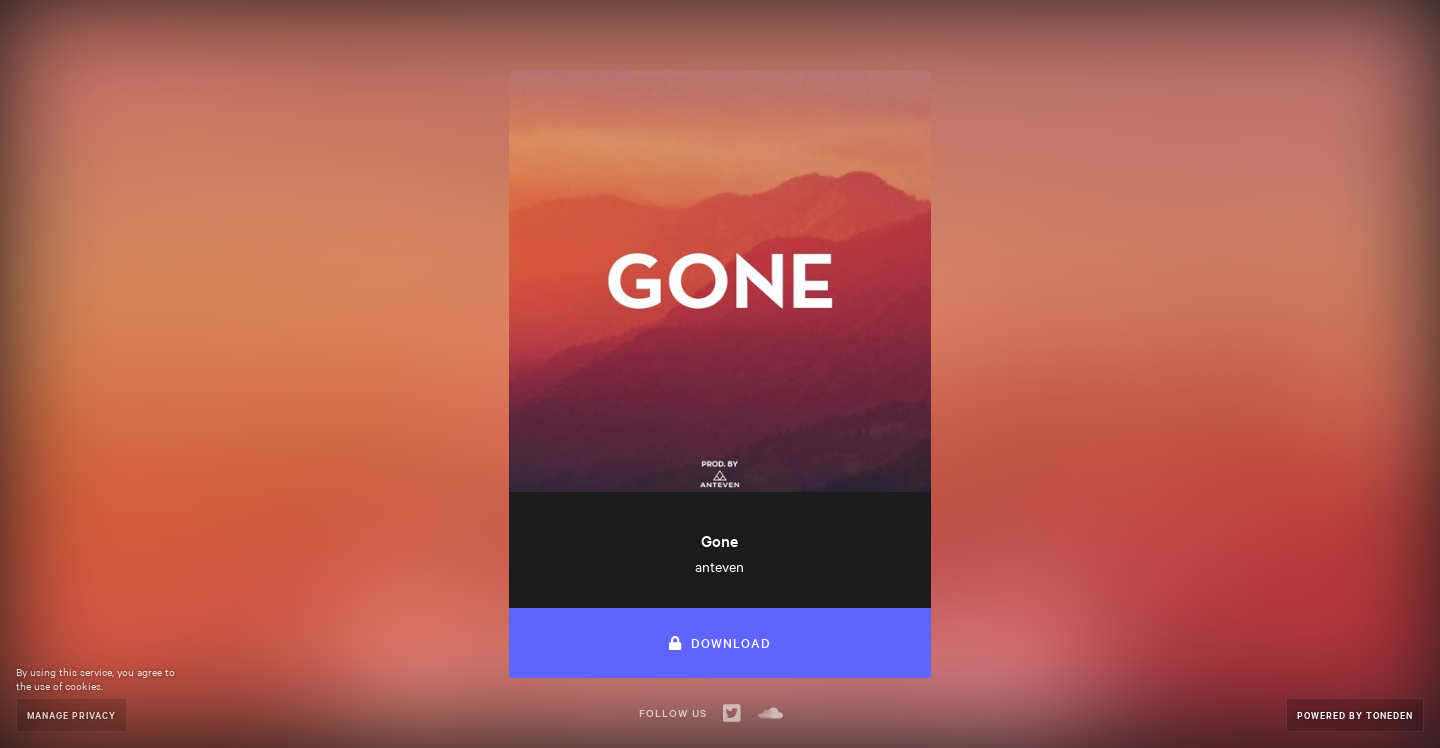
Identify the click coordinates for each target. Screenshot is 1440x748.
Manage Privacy (71, 714)
